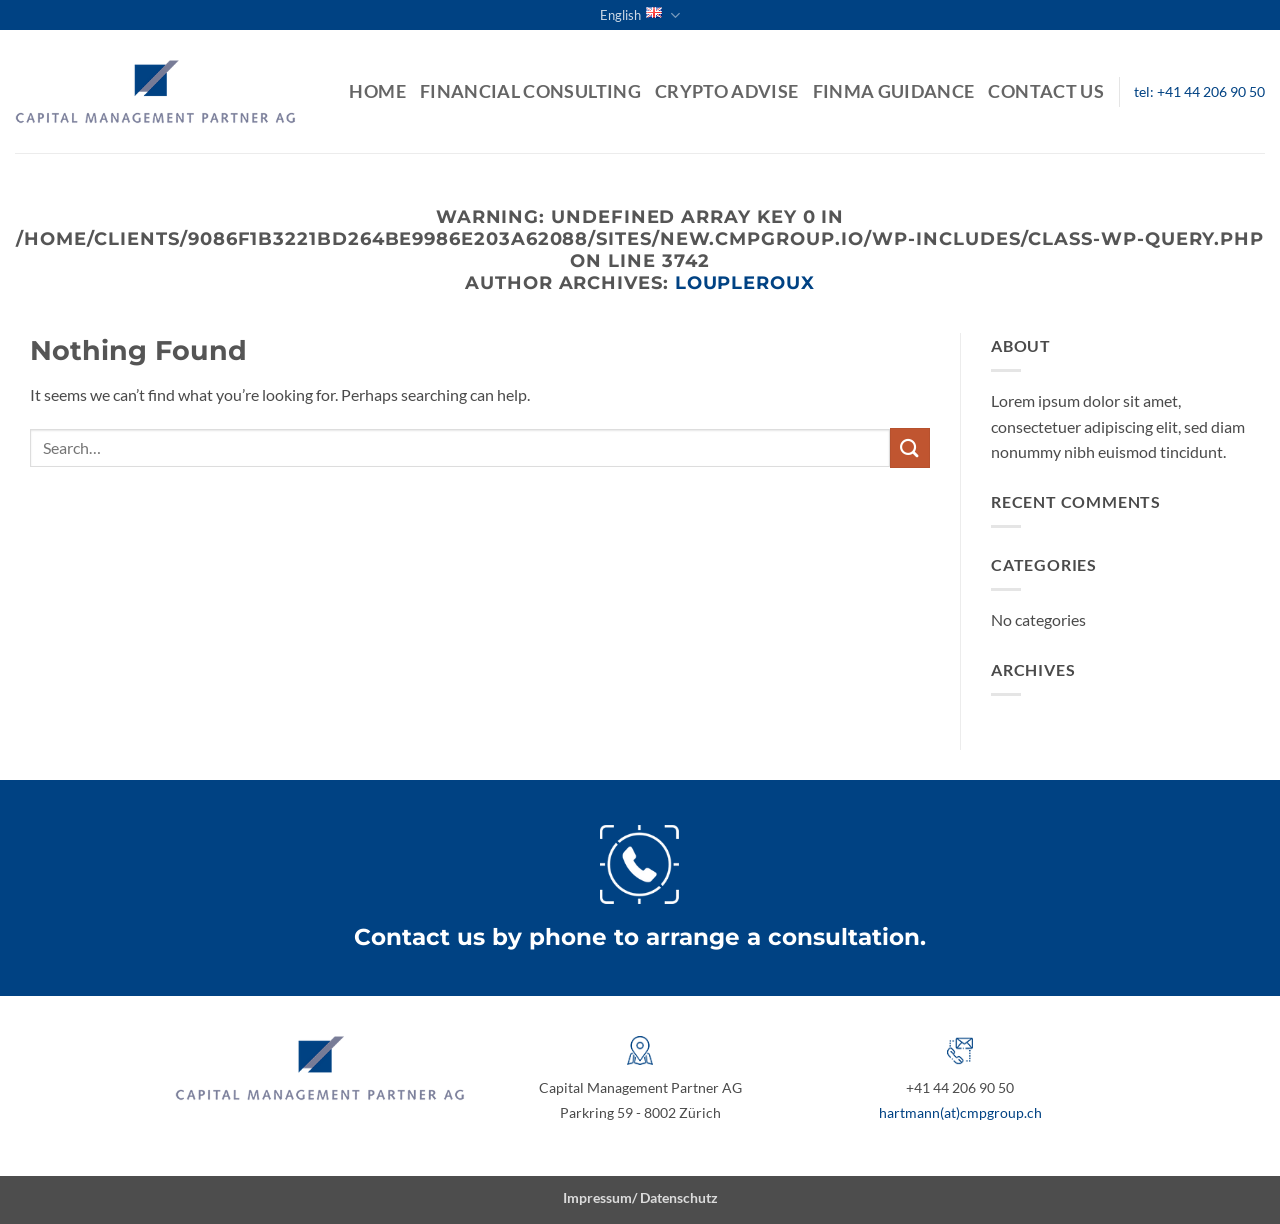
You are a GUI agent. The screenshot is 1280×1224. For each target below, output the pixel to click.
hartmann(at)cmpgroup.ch (960, 1112)
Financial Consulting (530, 91)
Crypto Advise (727, 91)
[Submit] (910, 447)
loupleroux (745, 282)
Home (377, 91)
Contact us (1046, 91)
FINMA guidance (894, 91)
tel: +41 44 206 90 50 (1199, 92)
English (640, 15)
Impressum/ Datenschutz (640, 1197)
